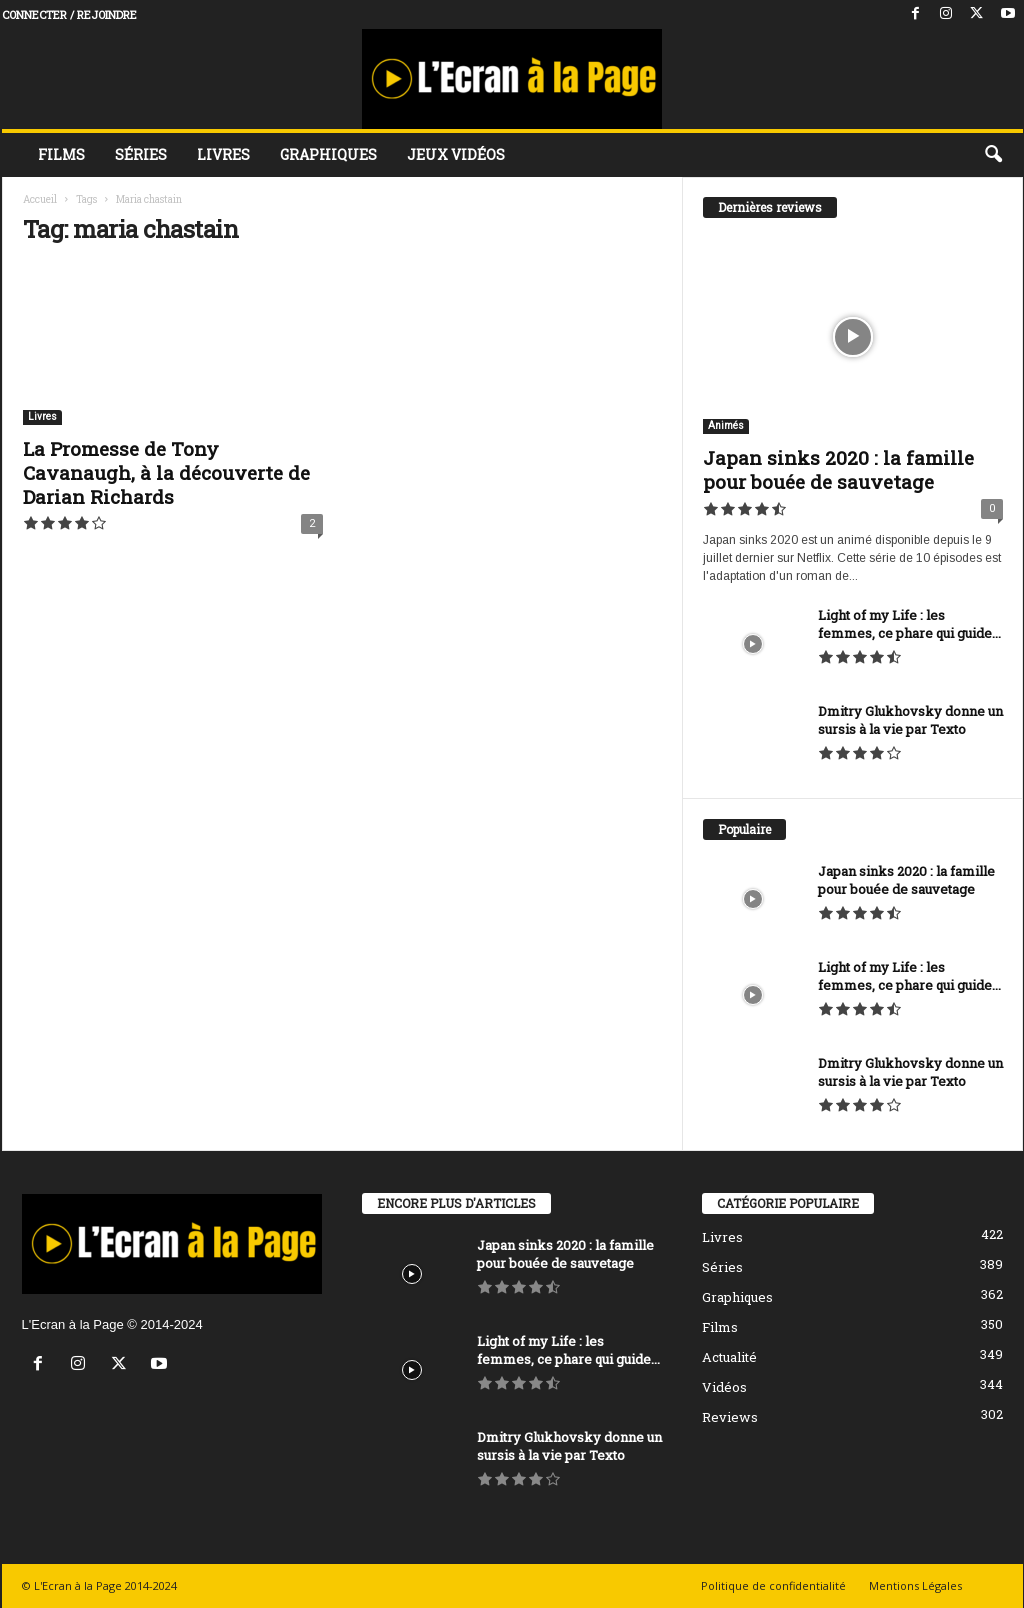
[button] (993, 155)
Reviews (730, 1417)
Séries (141, 154)
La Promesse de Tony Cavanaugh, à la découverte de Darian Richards (166, 472)
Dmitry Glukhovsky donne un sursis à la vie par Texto (910, 720)
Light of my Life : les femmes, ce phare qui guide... (909, 624)
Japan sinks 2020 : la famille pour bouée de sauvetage (838, 469)
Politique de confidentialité (773, 1585)
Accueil (40, 199)
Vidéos (724, 1387)
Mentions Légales (915, 1585)
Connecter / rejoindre (69, 14)
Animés (726, 425)
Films (61, 154)
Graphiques (328, 154)
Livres (223, 154)
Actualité (729, 1357)
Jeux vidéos (456, 154)
